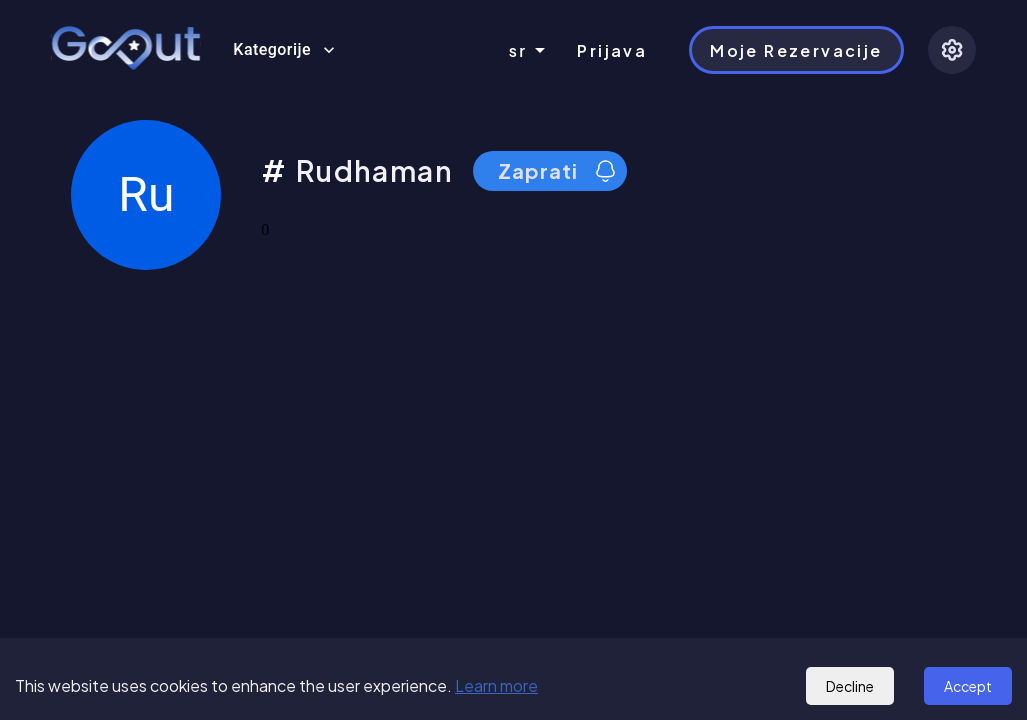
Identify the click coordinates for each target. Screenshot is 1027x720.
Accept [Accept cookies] (968, 686)
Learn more (496, 685)
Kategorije (284, 50)
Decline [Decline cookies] (850, 686)
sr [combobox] (518, 50)
